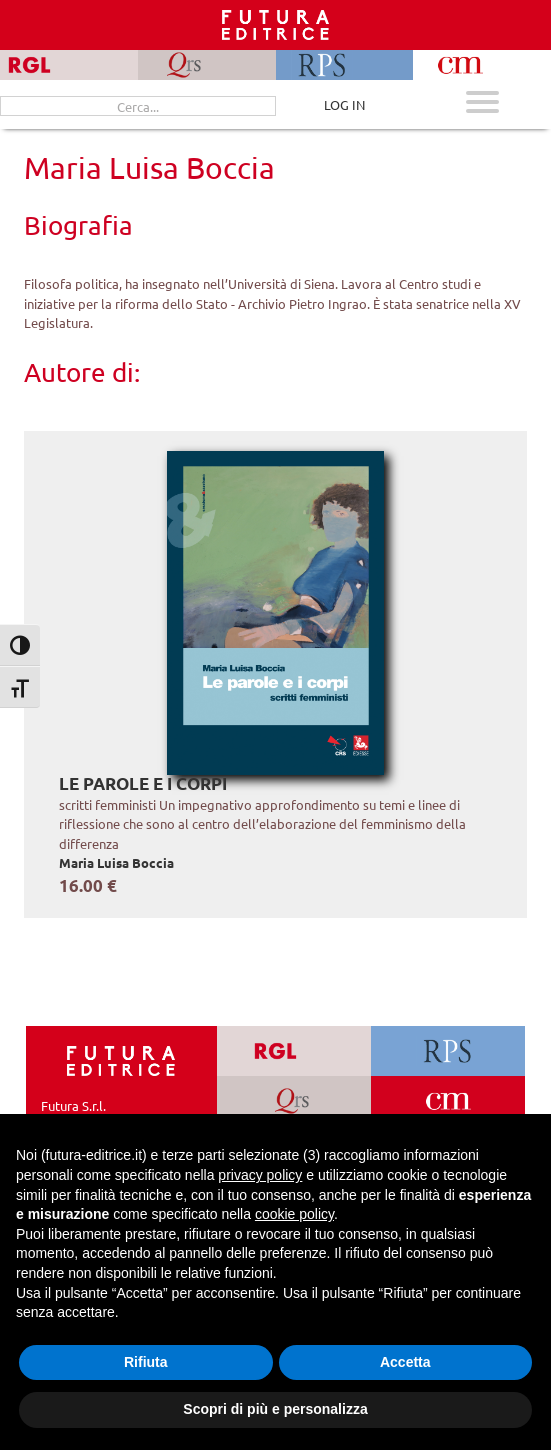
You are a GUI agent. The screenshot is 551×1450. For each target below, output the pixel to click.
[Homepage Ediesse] (121, 1059)
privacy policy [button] (260, 1175)
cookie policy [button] (294, 1214)
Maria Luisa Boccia (116, 862)
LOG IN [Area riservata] (344, 104)
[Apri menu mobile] (482, 104)
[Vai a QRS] (293, 1101)
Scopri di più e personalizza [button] (275, 1409)
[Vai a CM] (448, 1101)
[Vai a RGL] (293, 1051)
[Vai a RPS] (448, 1051)
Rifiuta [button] (146, 1362)
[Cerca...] (138, 106)
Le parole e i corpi (143, 783)
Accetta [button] (405, 1362)
